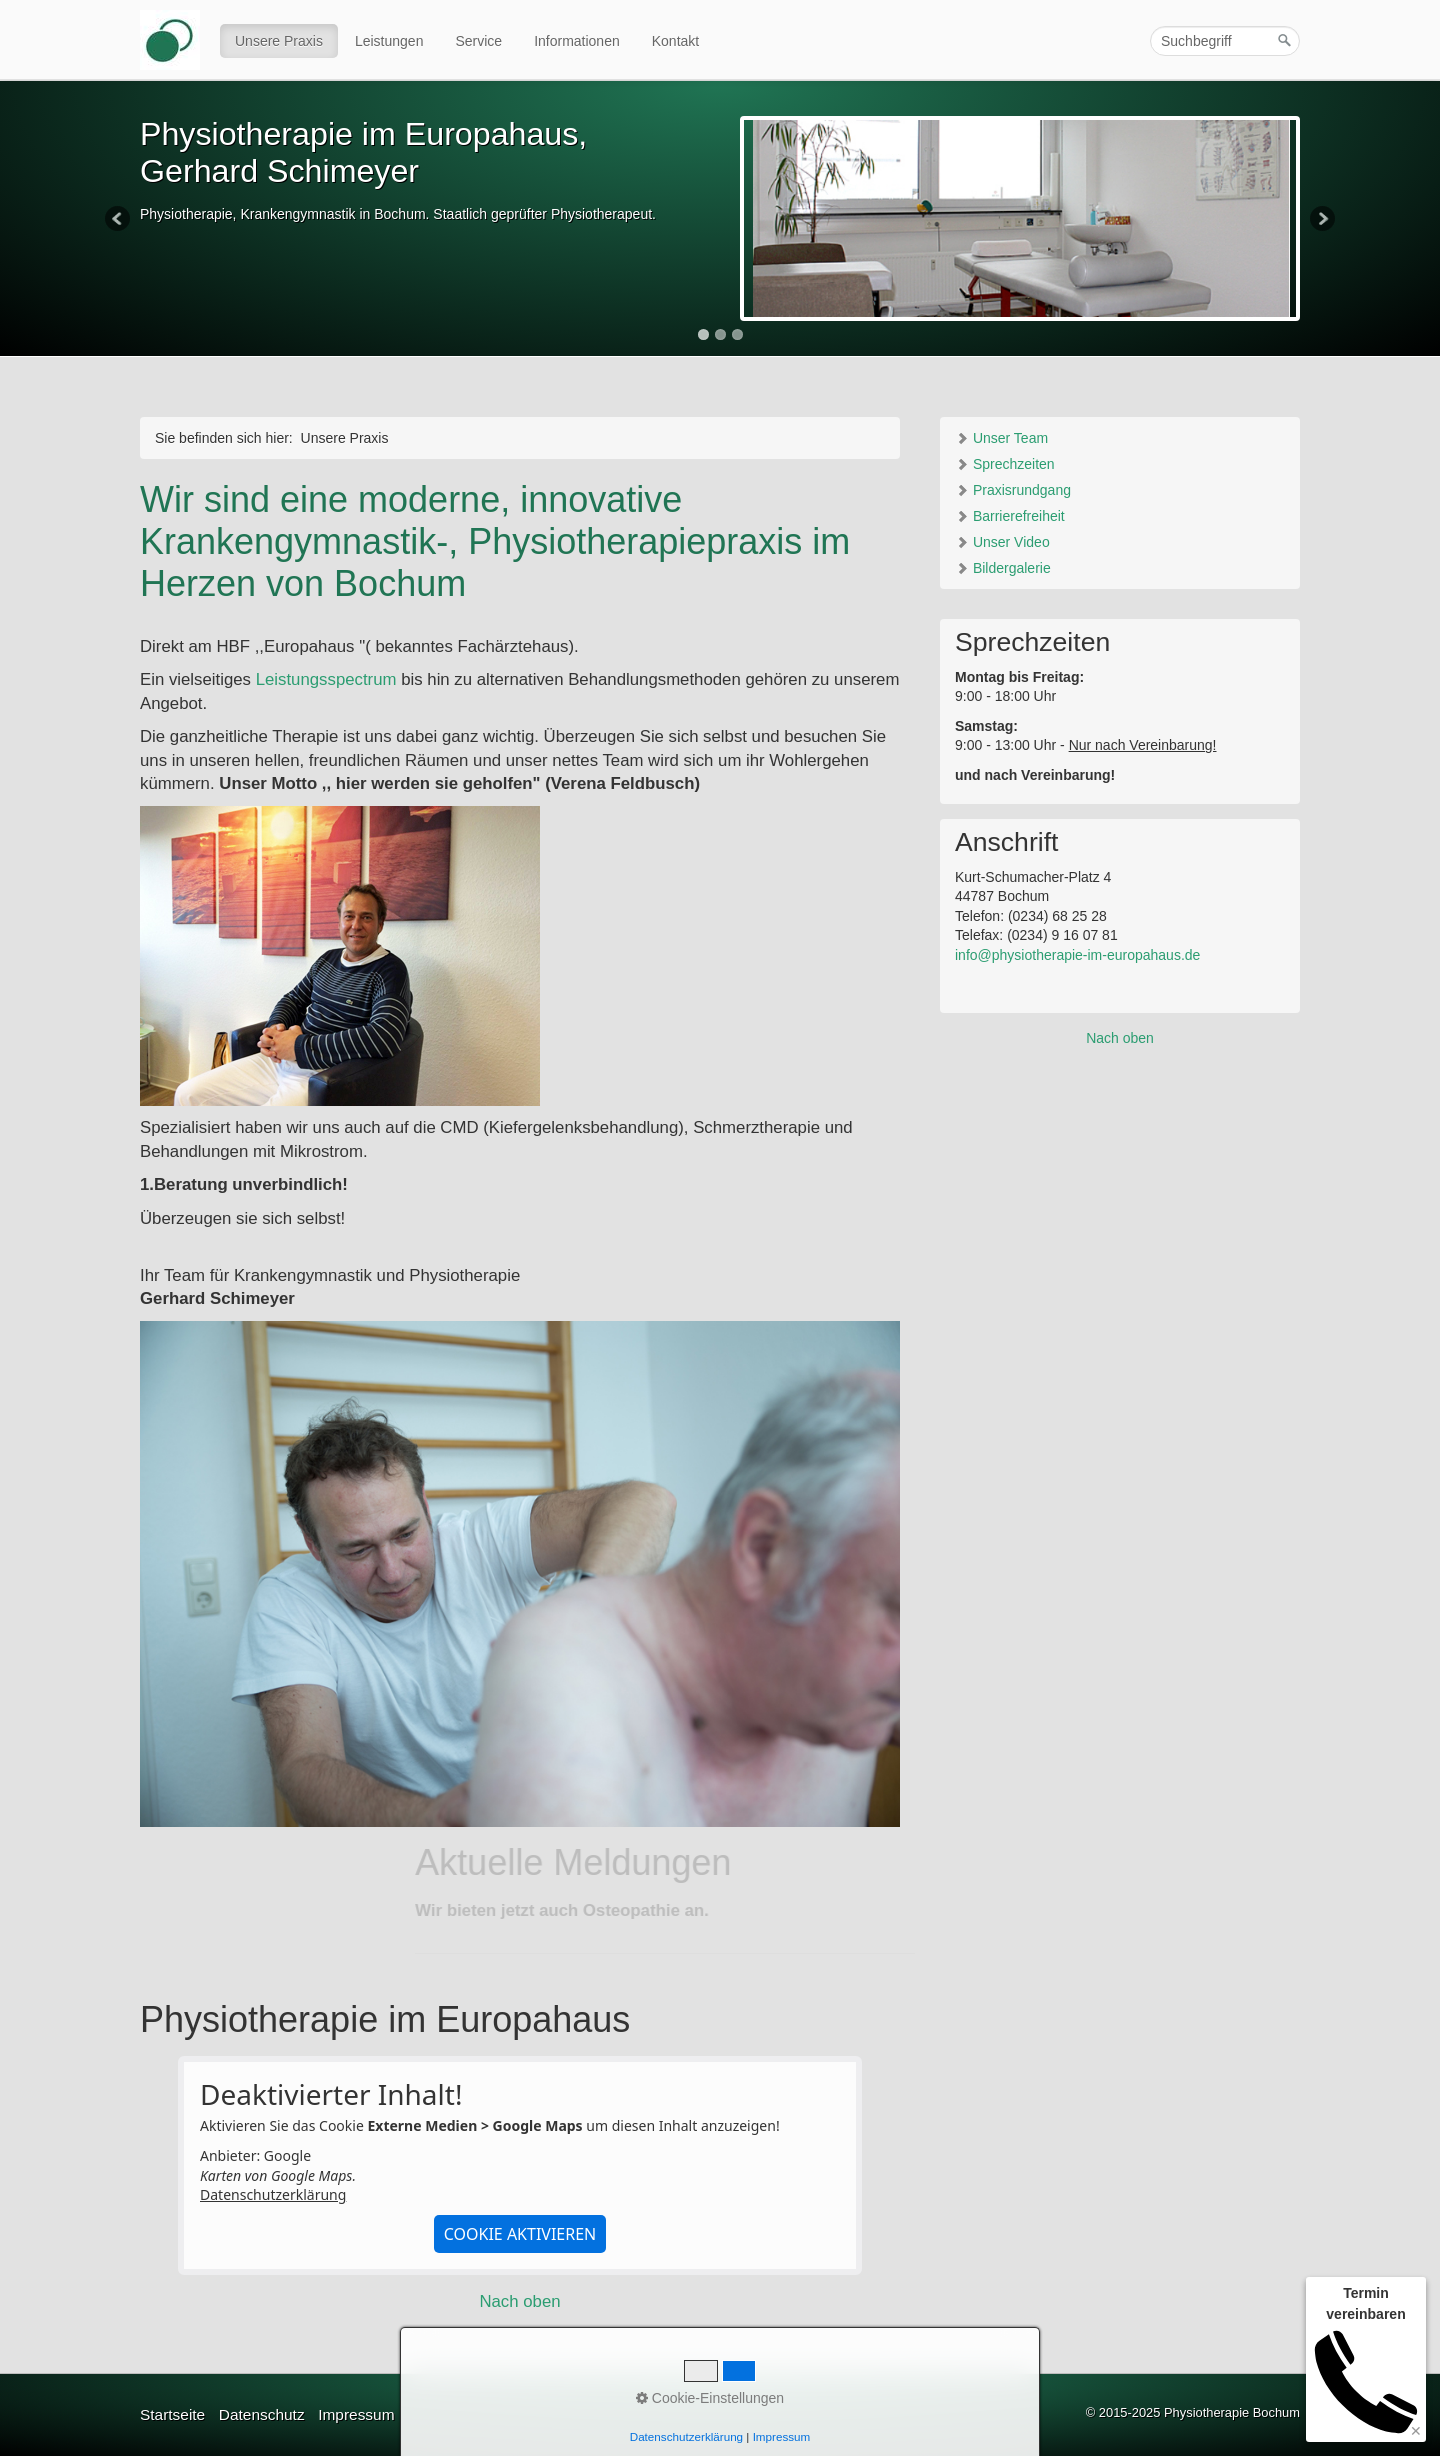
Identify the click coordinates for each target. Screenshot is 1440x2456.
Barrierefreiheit (1010, 516)
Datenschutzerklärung (273, 2194)
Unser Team (1001, 438)
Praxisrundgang (1013, 490)
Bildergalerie (1003, 568)
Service (478, 41)
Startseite (172, 2414)
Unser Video (1002, 542)
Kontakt (675, 41)
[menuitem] (280, 41)
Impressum (356, 2414)
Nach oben (519, 2301)
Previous (119, 220)
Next (1321, 220)
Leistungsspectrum (326, 679)
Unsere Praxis (279, 41)
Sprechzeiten (1005, 464)
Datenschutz (262, 2414)
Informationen (577, 41)
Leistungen (389, 41)
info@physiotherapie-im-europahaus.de (1077, 955)
